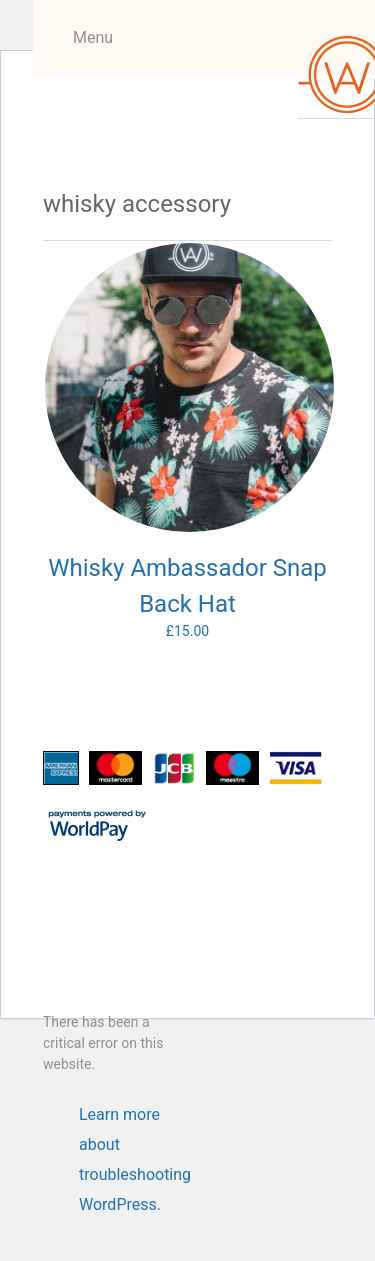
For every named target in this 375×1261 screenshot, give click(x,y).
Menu (93, 37)
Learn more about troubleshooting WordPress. (135, 1117)
